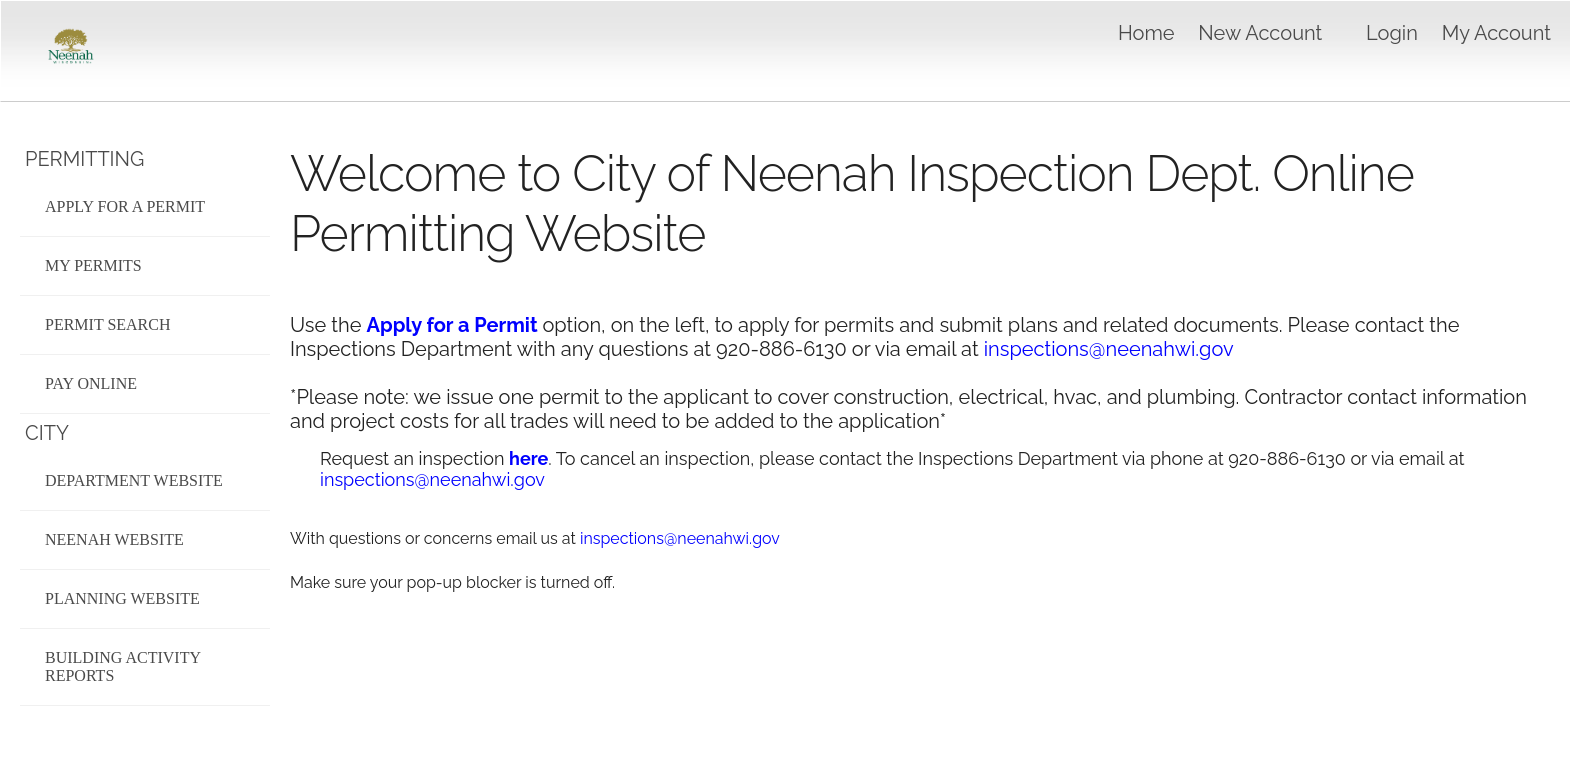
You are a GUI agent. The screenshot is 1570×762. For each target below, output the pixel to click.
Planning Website (122, 598)
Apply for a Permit (125, 206)
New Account (1260, 33)
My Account (1496, 33)
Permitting (84, 159)
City (47, 433)
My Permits (93, 265)
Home (1146, 33)
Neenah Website (114, 539)
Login (1392, 33)
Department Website (134, 480)
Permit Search (108, 324)
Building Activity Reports (122, 666)
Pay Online (91, 383)
